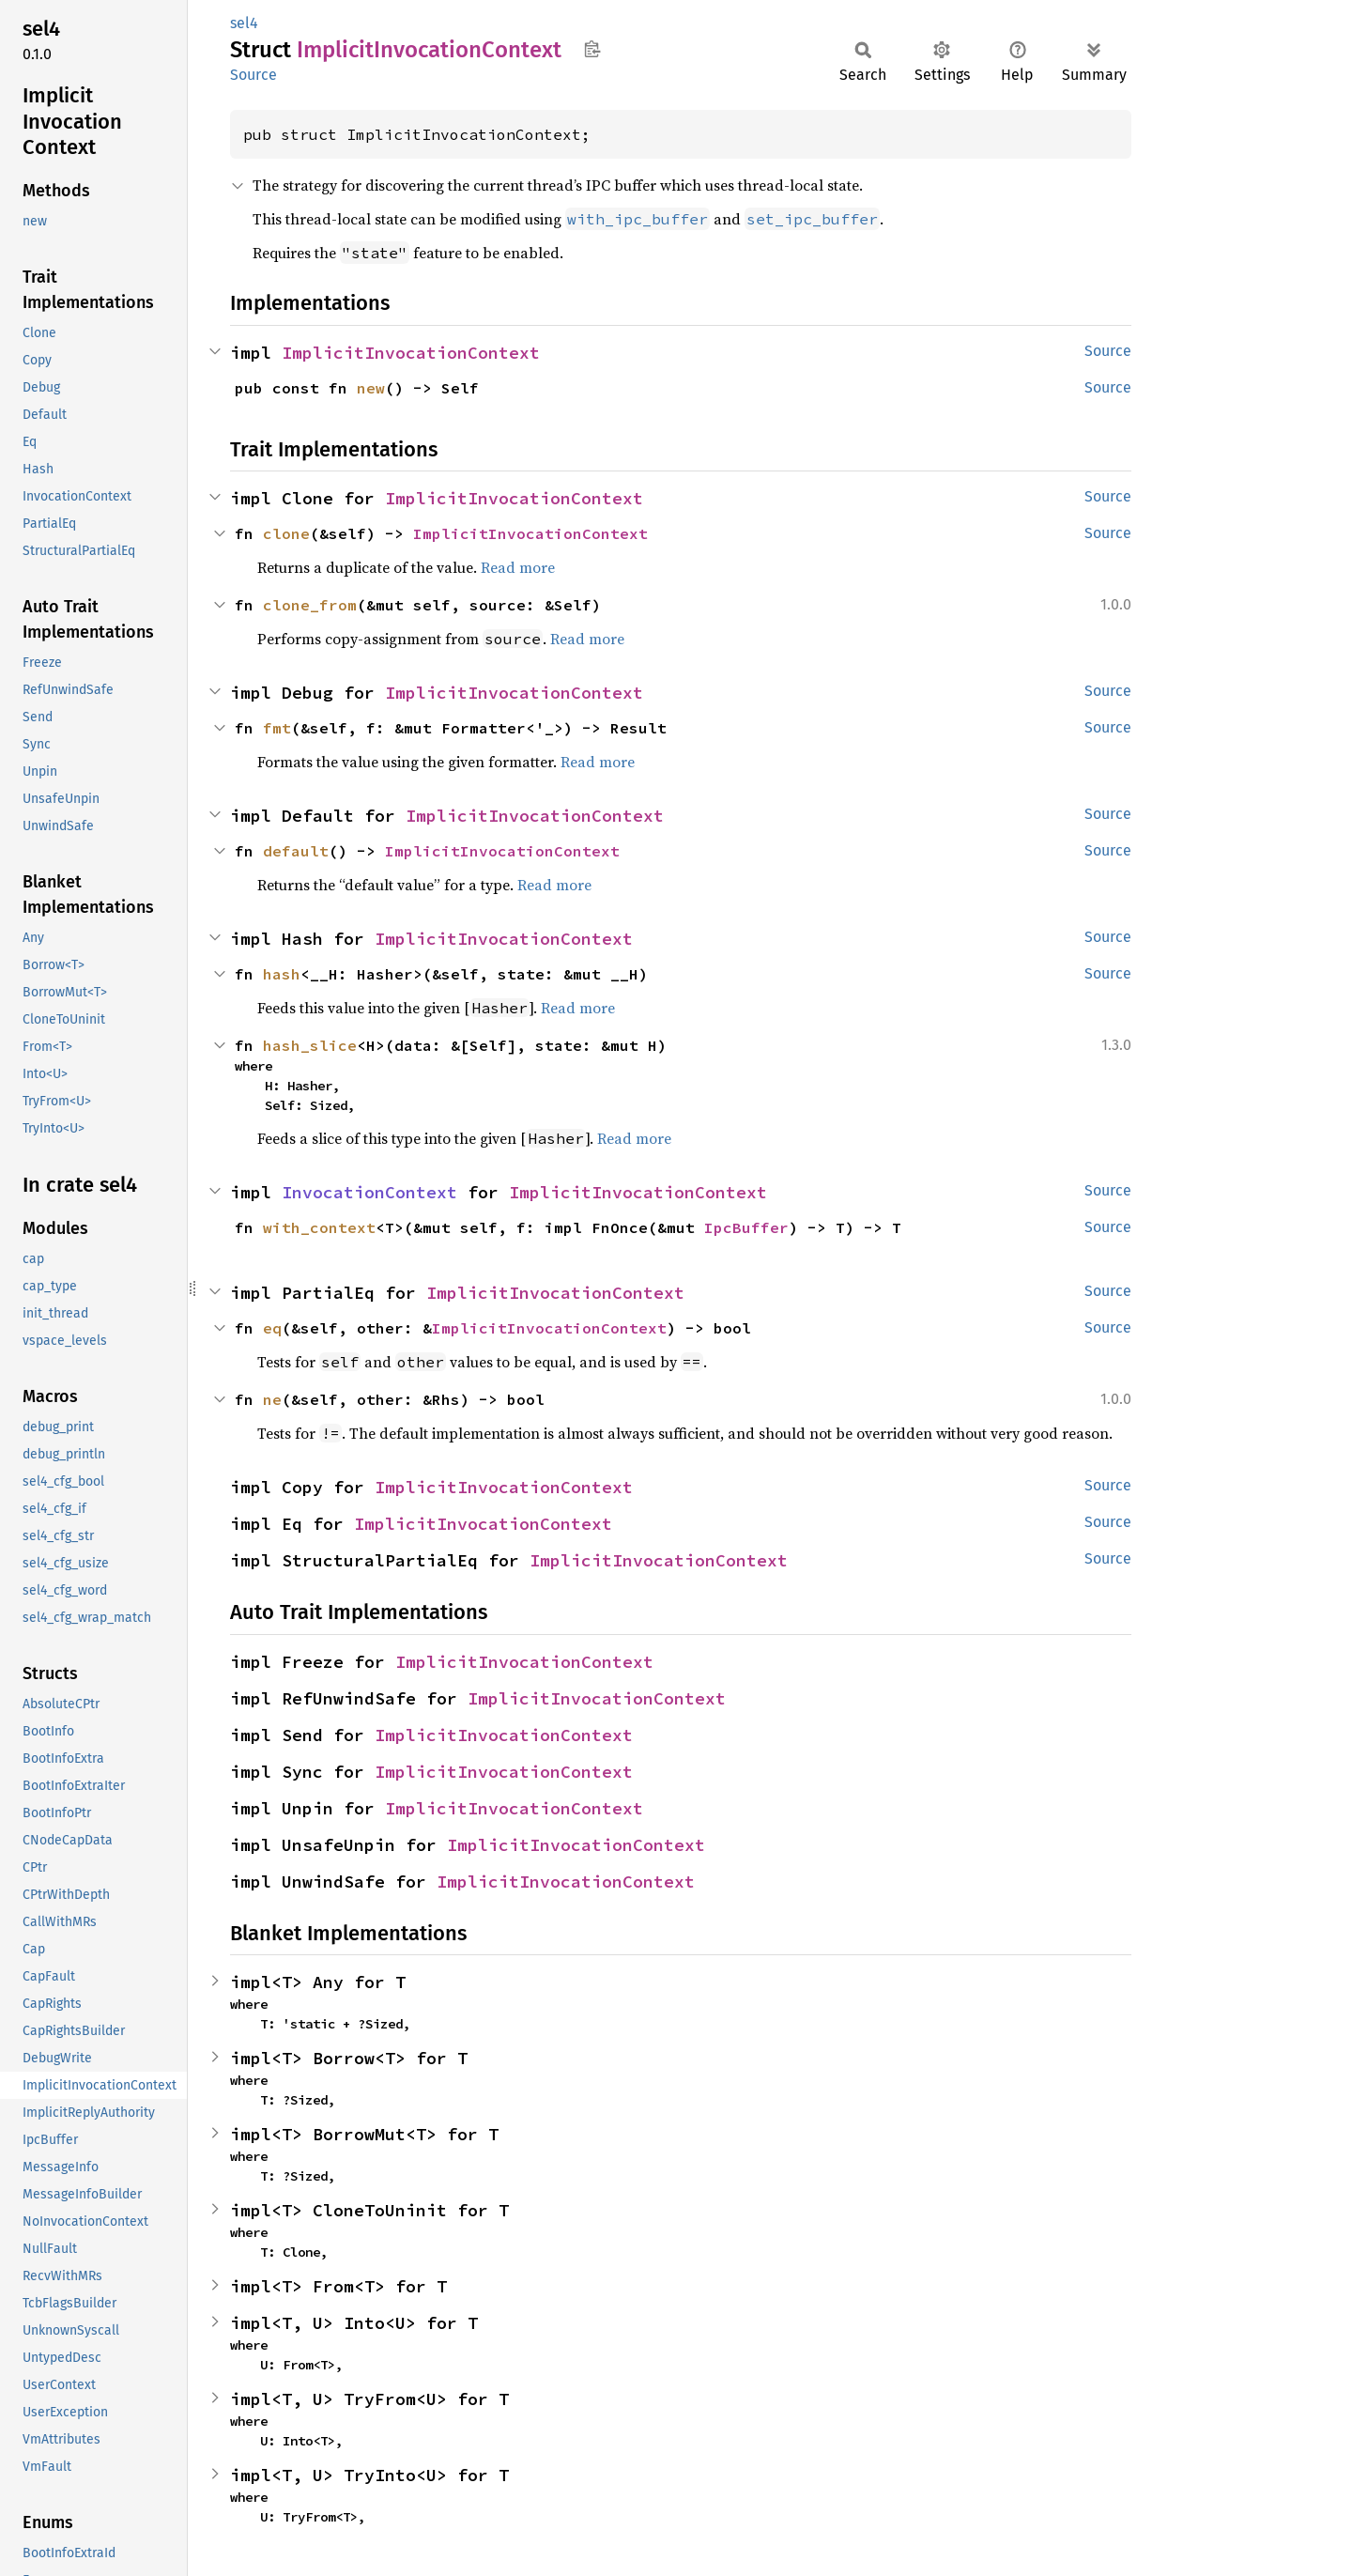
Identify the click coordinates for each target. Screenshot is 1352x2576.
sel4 (244, 23)
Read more (518, 567)
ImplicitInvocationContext (411, 352)
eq (272, 1328)
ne (272, 1399)
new (371, 387)
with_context (319, 1227)
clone (286, 533)
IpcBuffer (746, 1227)
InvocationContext (369, 1192)
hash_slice (310, 1045)
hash (281, 973)
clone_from (310, 604)
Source (253, 75)
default (296, 850)
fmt (277, 727)
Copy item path (591, 49)
